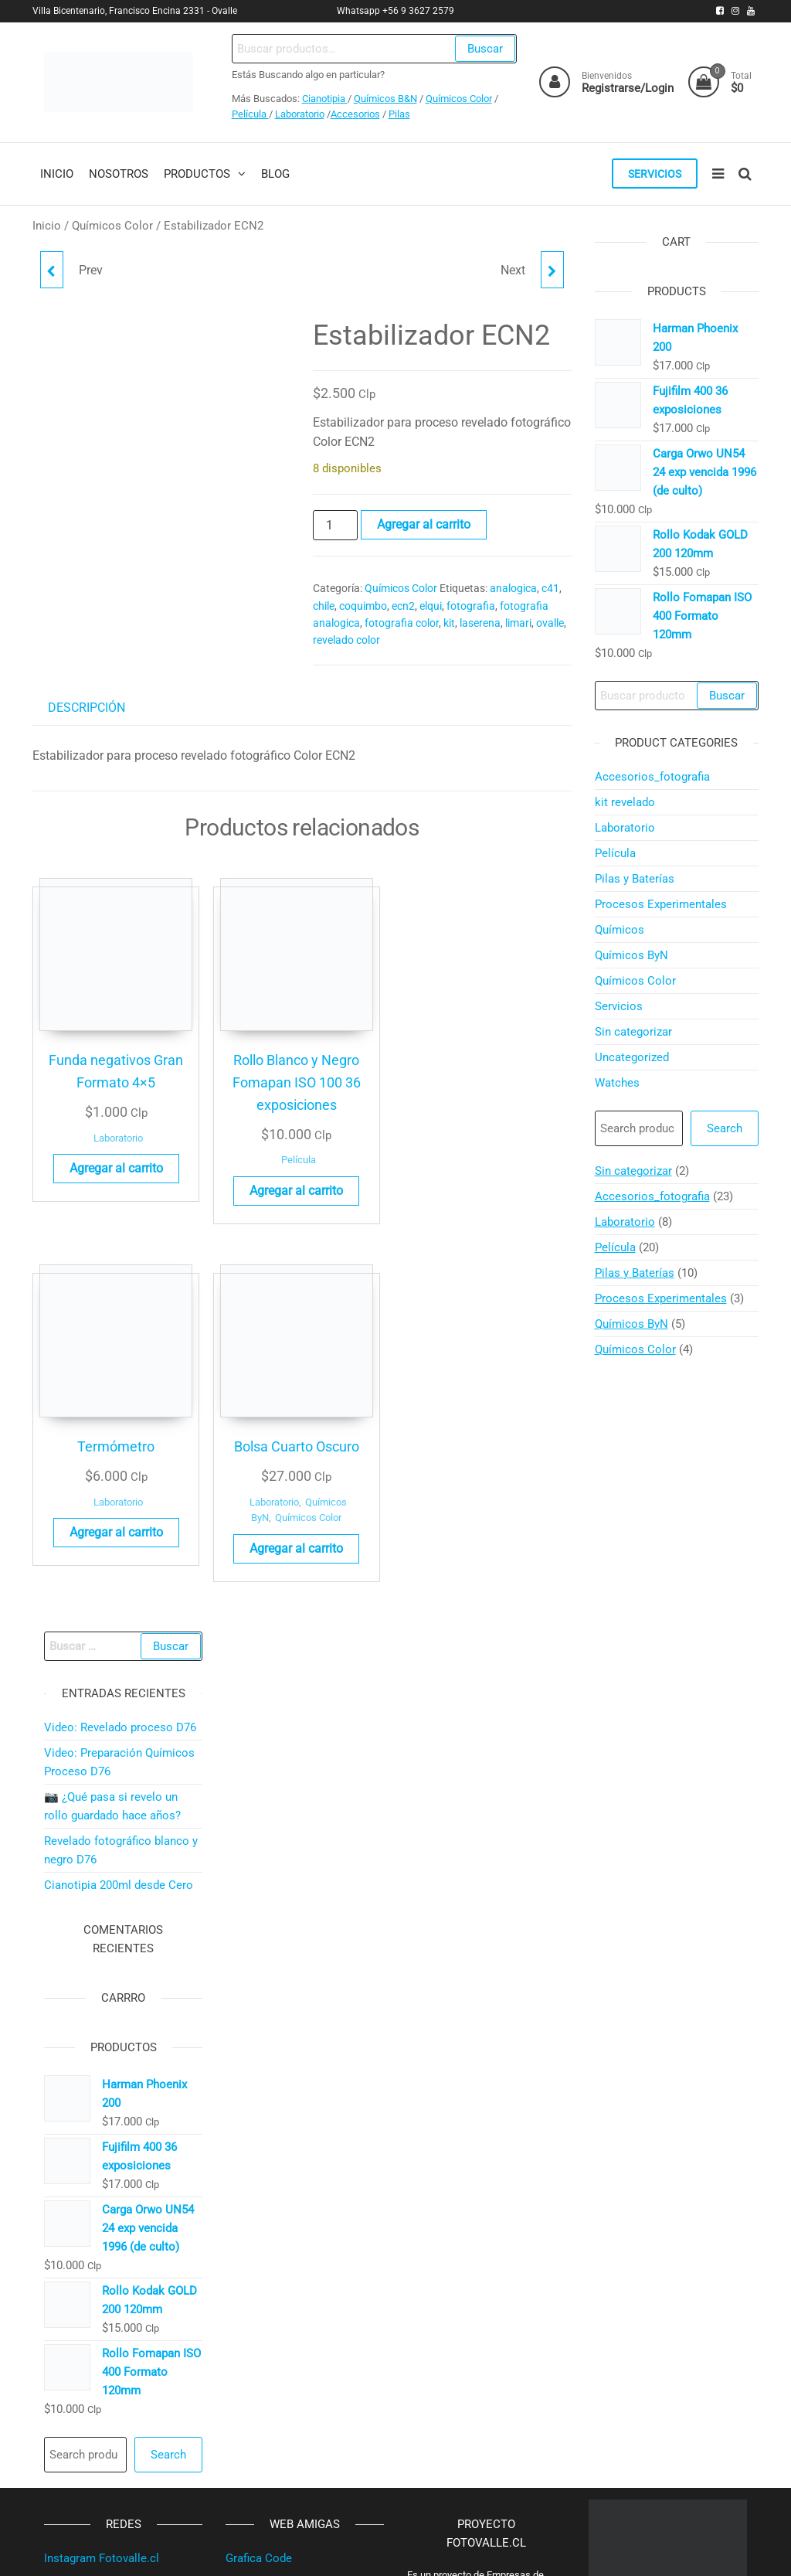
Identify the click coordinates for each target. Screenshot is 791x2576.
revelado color (346, 641)
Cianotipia (324, 98)
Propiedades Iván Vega (284, 2382)
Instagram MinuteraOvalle (110, 2433)
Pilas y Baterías (634, 880)
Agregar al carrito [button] (92, 1149)
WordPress (404, 2551)
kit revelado (625, 804)
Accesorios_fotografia (652, 778)
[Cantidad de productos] (335, 527)
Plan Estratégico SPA (280, 2356)
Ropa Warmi (257, 2331)
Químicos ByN (631, 957)
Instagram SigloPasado (104, 2382)
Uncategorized (632, 1059)
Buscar (483, 49)
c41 (550, 590)
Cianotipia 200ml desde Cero (118, 1632)
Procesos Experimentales (661, 906)
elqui (430, 607)
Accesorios (354, 114)
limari (518, 624)
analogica (513, 590)
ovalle (550, 624)
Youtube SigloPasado (99, 2356)
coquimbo (363, 607)
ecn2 (403, 607)
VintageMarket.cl (270, 2407)
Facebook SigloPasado (103, 2407)
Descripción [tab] (86, 709)
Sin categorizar (633, 1033)
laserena (480, 624)
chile (323, 607)
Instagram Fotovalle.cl (101, 2305)
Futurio (506, 2551)
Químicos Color (458, 98)
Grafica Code (259, 2305)
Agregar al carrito (423, 526)
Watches (617, 1084)
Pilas (398, 114)
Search (724, 1130)
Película (249, 114)
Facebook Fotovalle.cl (101, 2331)
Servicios (651, 174)
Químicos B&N (384, 98)
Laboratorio (299, 114)
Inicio (46, 227)
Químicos (619, 931)
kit (449, 624)
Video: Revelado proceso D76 (120, 1475)
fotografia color (402, 624)
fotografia (470, 607)
